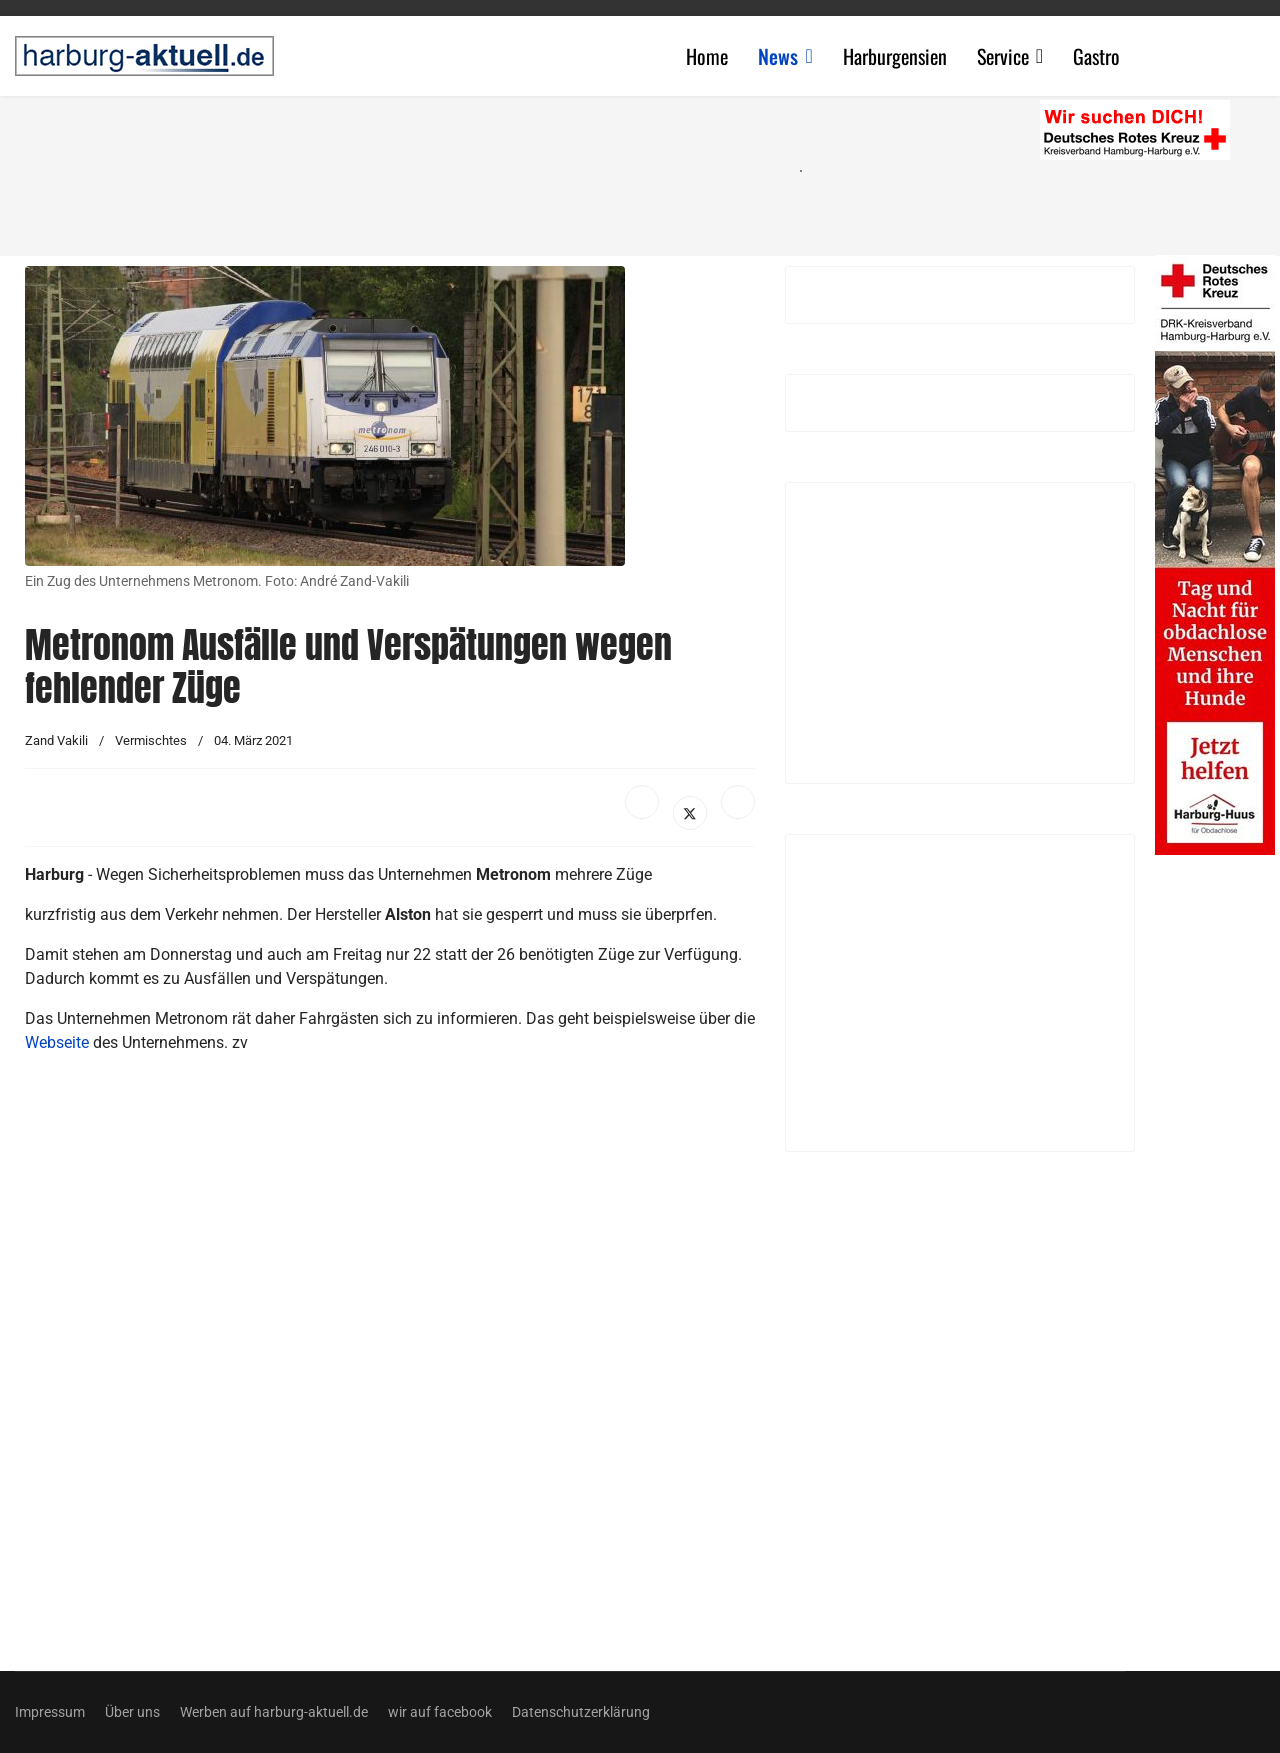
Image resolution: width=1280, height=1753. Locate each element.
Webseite (57, 1042)
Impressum (50, 1712)
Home (707, 56)
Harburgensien (895, 56)
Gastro (1096, 56)
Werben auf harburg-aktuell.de (274, 1712)
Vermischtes (151, 740)
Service (1003, 56)
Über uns (132, 1712)
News (778, 56)
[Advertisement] (400, 170)
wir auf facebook (440, 1712)
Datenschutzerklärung (581, 1712)
